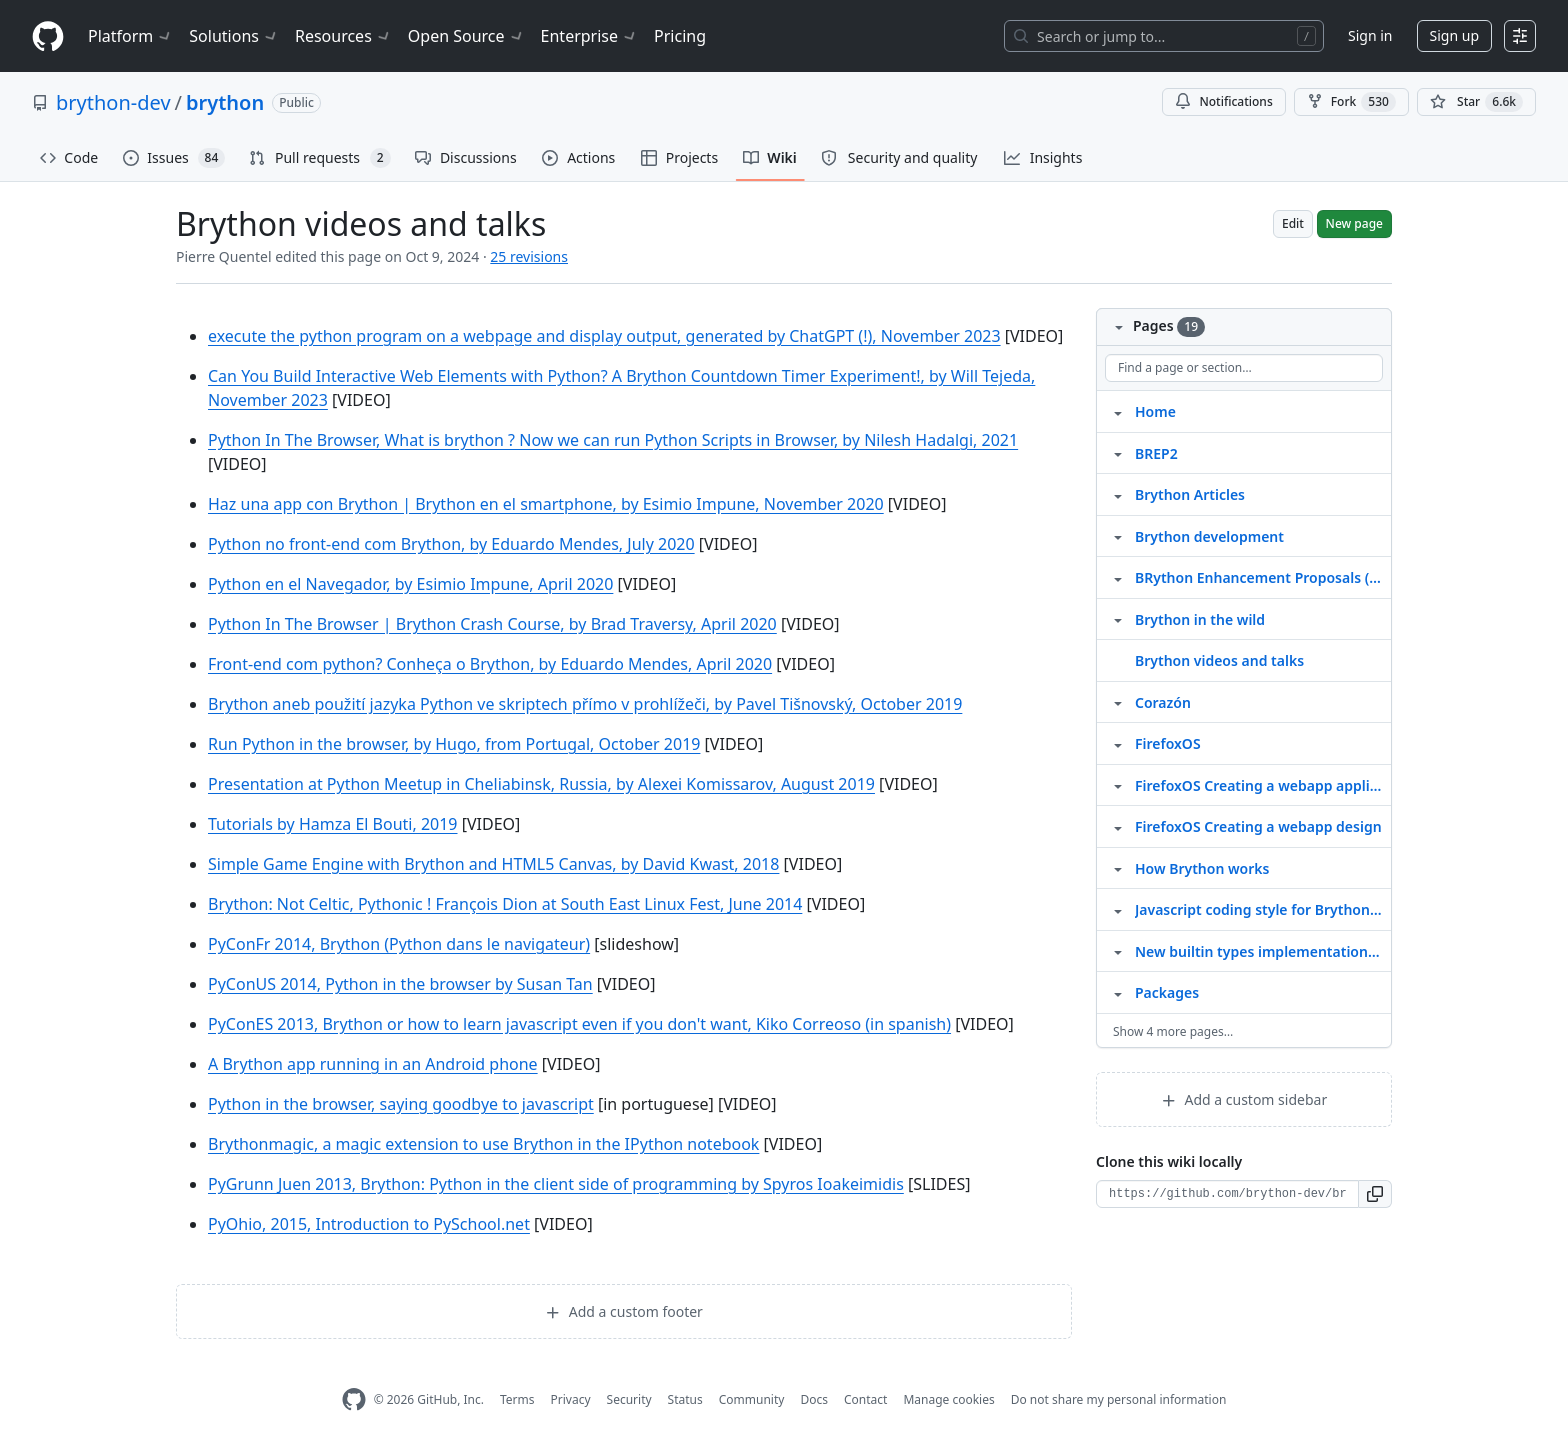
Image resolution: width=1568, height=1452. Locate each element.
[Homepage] (48, 36)
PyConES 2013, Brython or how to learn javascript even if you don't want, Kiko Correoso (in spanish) (579, 1024)
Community (752, 1399)
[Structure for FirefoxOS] (1118, 743)
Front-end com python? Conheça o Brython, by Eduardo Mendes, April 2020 (490, 664)
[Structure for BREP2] (1118, 453)
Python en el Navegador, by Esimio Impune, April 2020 (410, 584)
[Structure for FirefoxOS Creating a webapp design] (1118, 826)
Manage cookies (948, 1399)
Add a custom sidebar (1244, 1099)
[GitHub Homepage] (354, 1399)
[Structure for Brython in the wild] (1118, 619)
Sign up (1454, 35)
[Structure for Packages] (1118, 992)
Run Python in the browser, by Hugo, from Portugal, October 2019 (454, 744)
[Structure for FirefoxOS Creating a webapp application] (1118, 785)
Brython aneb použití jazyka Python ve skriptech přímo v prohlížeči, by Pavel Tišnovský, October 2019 (585, 704)
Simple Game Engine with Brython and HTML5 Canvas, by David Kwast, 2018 (493, 864)
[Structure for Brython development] (1118, 536)
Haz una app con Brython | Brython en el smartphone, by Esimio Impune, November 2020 (546, 504)
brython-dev (113, 102)
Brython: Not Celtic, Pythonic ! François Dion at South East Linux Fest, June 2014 (505, 904)
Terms (517, 1399)
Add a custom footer (624, 1311)
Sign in (1370, 35)
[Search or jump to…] (1164, 36)
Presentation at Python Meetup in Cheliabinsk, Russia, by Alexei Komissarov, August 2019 (541, 784)
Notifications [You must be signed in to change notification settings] (1223, 101)
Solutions (234, 36)
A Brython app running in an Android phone (373, 1064)
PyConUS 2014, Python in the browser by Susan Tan (400, 984)
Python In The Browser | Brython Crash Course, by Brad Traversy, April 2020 (492, 624)
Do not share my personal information (1119, 1399)
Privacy (571, 1399)
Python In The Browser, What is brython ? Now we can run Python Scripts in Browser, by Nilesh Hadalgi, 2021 (613, 440)
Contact (865, 1399)
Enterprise (589, 36)
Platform (130, 36)
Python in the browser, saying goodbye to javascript (401, 1104)
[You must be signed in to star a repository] (1476, 102)
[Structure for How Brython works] (1118, 868)
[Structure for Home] (1118, 411)
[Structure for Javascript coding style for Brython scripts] (1118, 909)
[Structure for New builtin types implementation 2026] (1118, 951)
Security (629, 1399)
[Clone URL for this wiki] (1227, 1194)
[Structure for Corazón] (1118, 702)
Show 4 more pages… (1173, 1031)
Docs (814, 1399)
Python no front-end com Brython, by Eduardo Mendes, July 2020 (451, 544)
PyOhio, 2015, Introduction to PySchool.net (369, 1224)
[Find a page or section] (1244, 368)
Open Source (466, 36)
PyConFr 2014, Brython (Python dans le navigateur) (399, 944)
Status (685, 1399)
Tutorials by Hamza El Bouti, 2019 (333, 824)
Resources (343, 36)
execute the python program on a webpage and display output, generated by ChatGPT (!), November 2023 (604, 336)
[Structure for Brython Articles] (1118, 494)
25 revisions (529, 256)
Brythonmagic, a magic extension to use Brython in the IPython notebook (483, 1144)
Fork (1351, 102)
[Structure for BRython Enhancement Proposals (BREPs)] (1118, 577)
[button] (1375, 1194)
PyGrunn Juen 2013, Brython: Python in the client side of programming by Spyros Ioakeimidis (556, 1184)
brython (225, 102)
